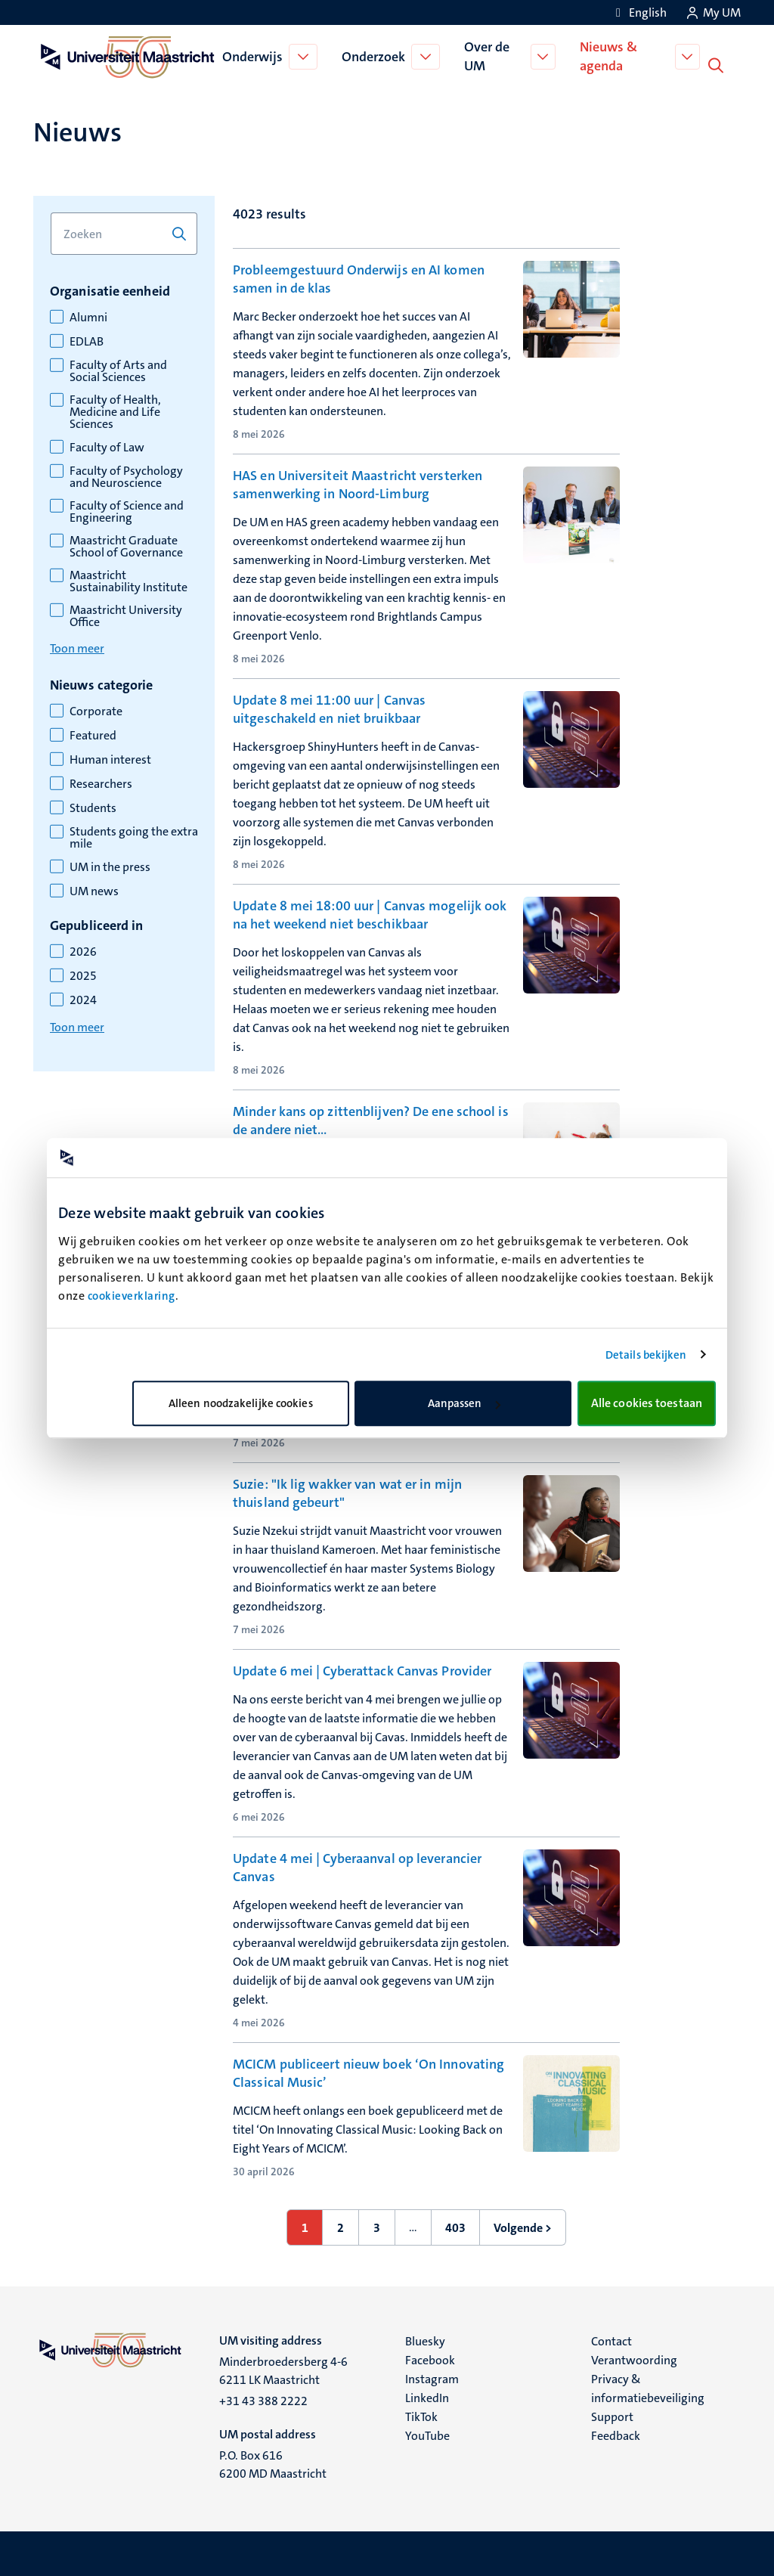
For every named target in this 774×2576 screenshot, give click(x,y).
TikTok (421, 2415)
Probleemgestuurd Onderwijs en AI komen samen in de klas (359, 277)
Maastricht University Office (126, 615)
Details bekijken (646, 1354)
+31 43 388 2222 (263, 2399)
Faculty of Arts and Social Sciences (118, 370)
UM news (94, 890)
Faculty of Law (107, 446)
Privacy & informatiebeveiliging (647, 2387)
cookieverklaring (131, 1295)
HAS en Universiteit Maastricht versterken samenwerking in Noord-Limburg (357, 483)
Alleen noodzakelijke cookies (241, 1403)
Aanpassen (464, 1403)
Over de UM (488, 55)
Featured (93, 734)
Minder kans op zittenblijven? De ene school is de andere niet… (371, 1119)
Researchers (101, 783)
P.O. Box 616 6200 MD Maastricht (273, 2463)
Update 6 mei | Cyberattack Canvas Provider (362, 1669)
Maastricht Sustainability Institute (128, 580)
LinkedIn (427, 2396)
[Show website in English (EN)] (639, 12)
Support (612, 2415)
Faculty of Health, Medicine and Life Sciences (115, 410)
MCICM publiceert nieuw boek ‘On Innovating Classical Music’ (368, 2072)
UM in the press (110, 866)
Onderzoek (375, 56)
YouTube (427, 2434)
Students (93, 807)
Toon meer (77, 647)
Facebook (430, 2359)
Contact (611, 2340)
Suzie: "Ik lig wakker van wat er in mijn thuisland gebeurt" (347, 1492)
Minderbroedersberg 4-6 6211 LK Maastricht (283, 2369)
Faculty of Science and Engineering (127, 510)
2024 (83, 999)
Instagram (432, 2377)
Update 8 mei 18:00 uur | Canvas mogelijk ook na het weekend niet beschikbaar (369, 913)
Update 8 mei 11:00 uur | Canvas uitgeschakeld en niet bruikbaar (329, 708)
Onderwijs (254, 56)
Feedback (615, 2434)
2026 (83, 950)
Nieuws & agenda (610, 55)
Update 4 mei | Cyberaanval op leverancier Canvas (357, 1866)
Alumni (88, 316)
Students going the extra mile (134, 836)
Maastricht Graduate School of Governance (126, 545)
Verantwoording (634, 2359)
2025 (83, 975)
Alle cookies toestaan (646, 1403)
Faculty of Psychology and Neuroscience (126, 475)
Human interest (110, 758)
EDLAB (87, 340)
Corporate (96, 710)
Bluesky (425, 2340)
